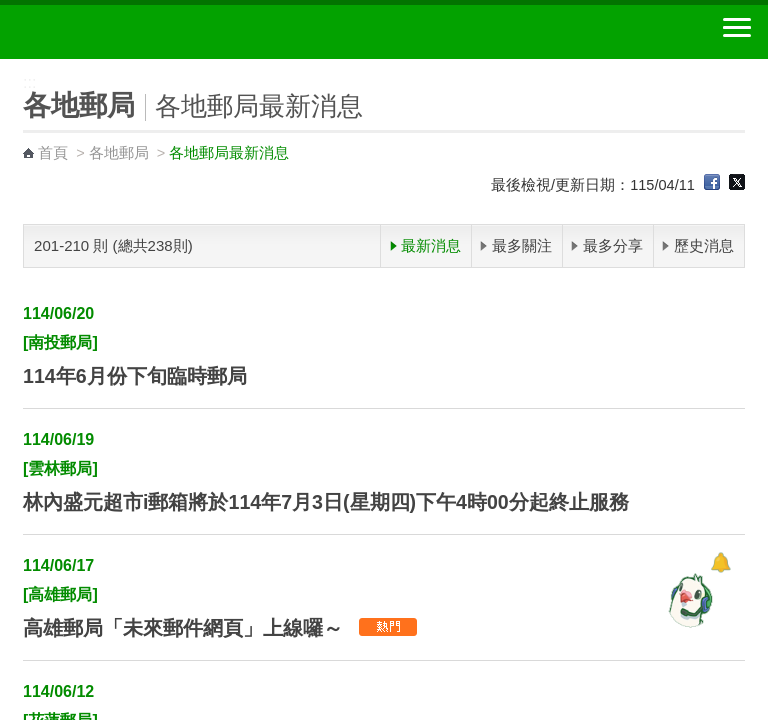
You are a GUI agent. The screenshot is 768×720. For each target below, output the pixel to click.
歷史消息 (704, 245)
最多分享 (613, 245)
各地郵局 (119, 153)
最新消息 (431, 245)
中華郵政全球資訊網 (125, 32)
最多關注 (522, 245)
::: (6, 67)
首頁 (53, 153)
